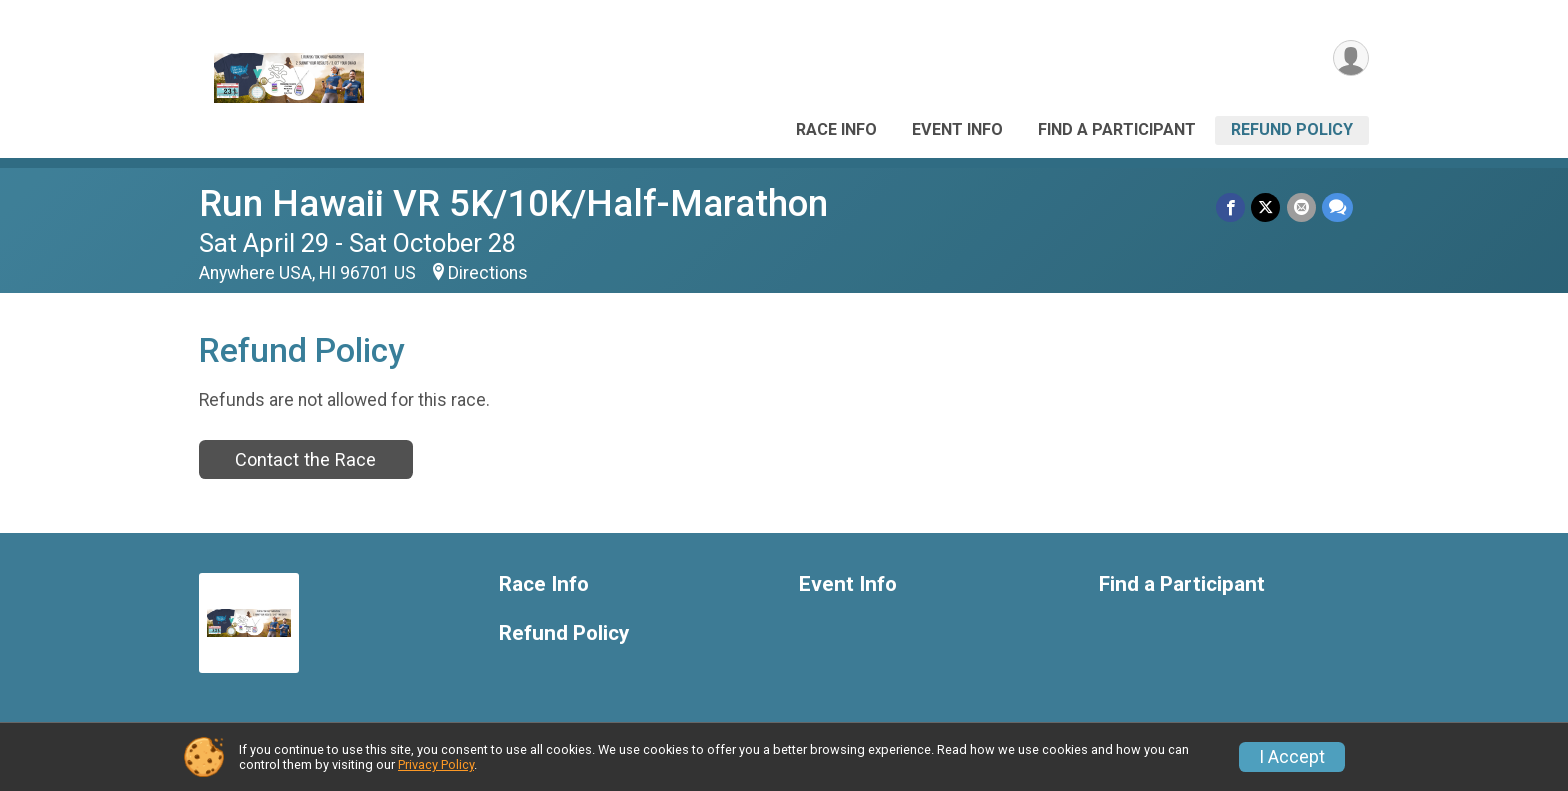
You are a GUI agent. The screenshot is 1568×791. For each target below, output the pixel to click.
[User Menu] (1350, 58)
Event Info (957, 129)
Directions (488, 273)
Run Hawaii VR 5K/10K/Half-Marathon (513, 203)
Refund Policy (1292, 129)
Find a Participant (1117, 129)
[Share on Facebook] (1231, 207)
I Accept (1292, 757)
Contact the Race (305, 459)
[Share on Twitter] (1266, 207)
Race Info (836, 129)
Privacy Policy (436, 764)
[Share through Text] (1337, 207)
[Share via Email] (1301, 207)
